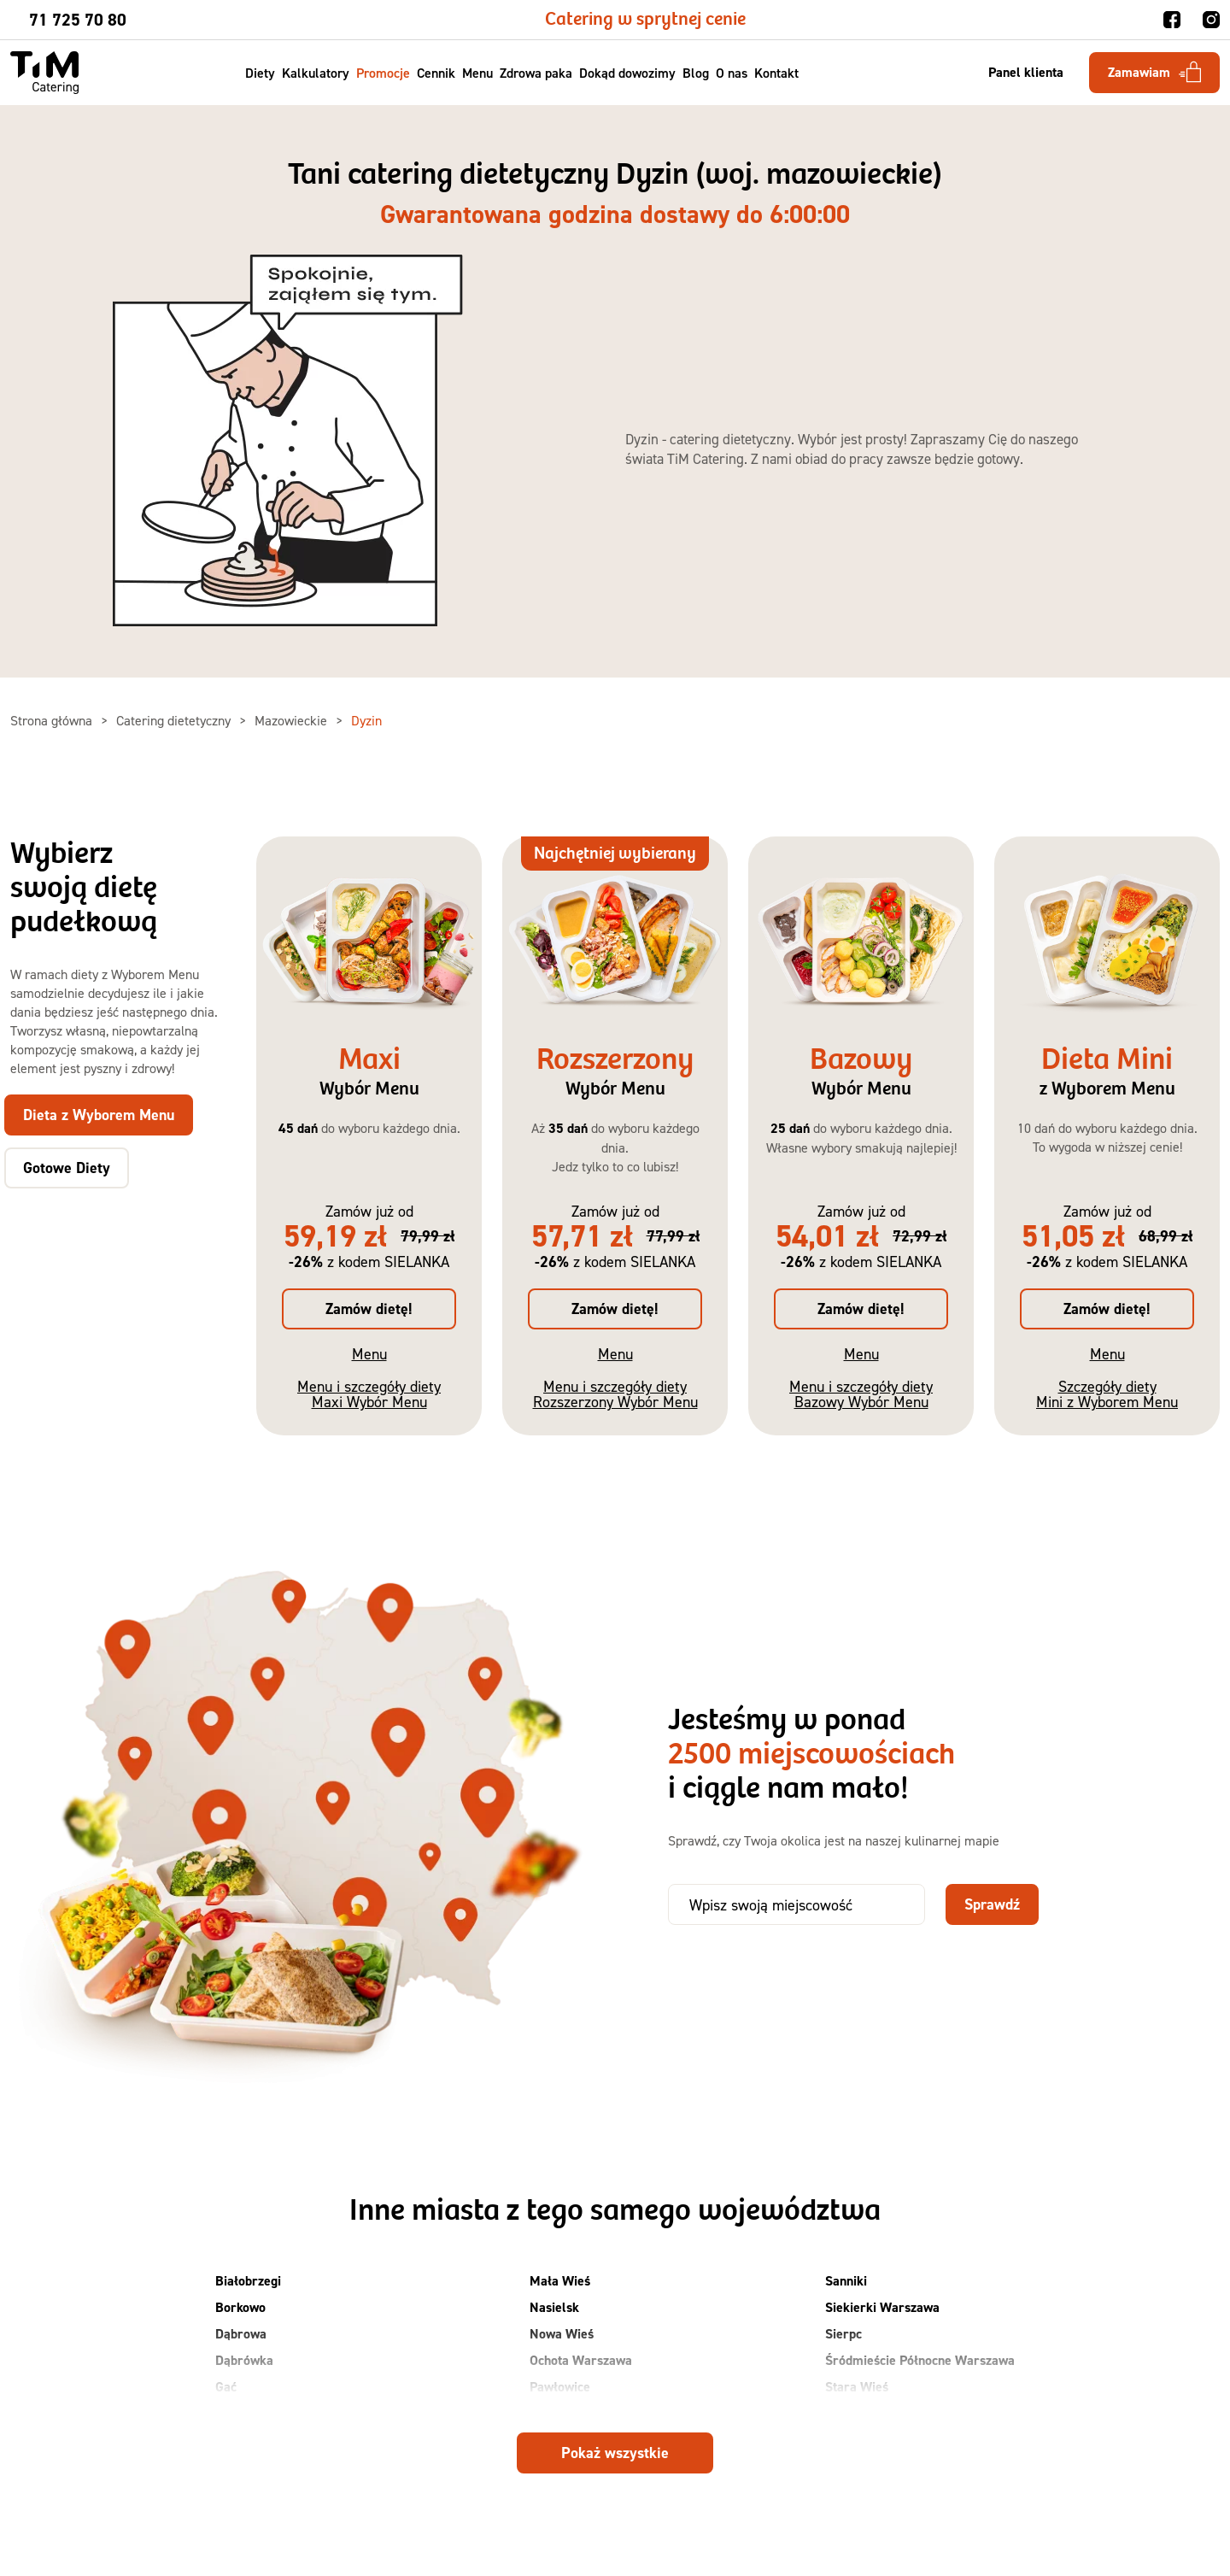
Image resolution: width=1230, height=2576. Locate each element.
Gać (226, 2387)
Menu (477, 72)
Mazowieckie (293, 720)
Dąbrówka (244, 2360)
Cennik (436, 72)
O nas (731, 72)
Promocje (383, 72)
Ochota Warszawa (581, 2360)
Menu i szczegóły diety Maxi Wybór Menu (369, 1394)
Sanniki (846, 2281)
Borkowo (240, 2307)
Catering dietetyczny (175, 720)
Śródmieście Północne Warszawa (920, 2360)
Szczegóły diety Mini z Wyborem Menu (1107, 1394)
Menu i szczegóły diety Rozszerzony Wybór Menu (615, 1394)
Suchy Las (853, 2413)
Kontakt (776, 72)
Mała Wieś (560, 2281)
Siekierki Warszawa (882, 2307)
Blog (695, 72)
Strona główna (53, 720)
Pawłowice (560, 2387)
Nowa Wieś (562, 2334)
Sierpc (843, 2334)
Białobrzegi (248, 2281)
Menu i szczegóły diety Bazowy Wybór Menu (861, 1394)
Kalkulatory (315, 72)
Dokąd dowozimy (627, 72)
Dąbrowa (240, 2334)
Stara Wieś (856, 2387)
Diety (260, 72)
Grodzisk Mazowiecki (275, 2413)
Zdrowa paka (536, 72)
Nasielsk (554, 2307)
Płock (545, 2413)
